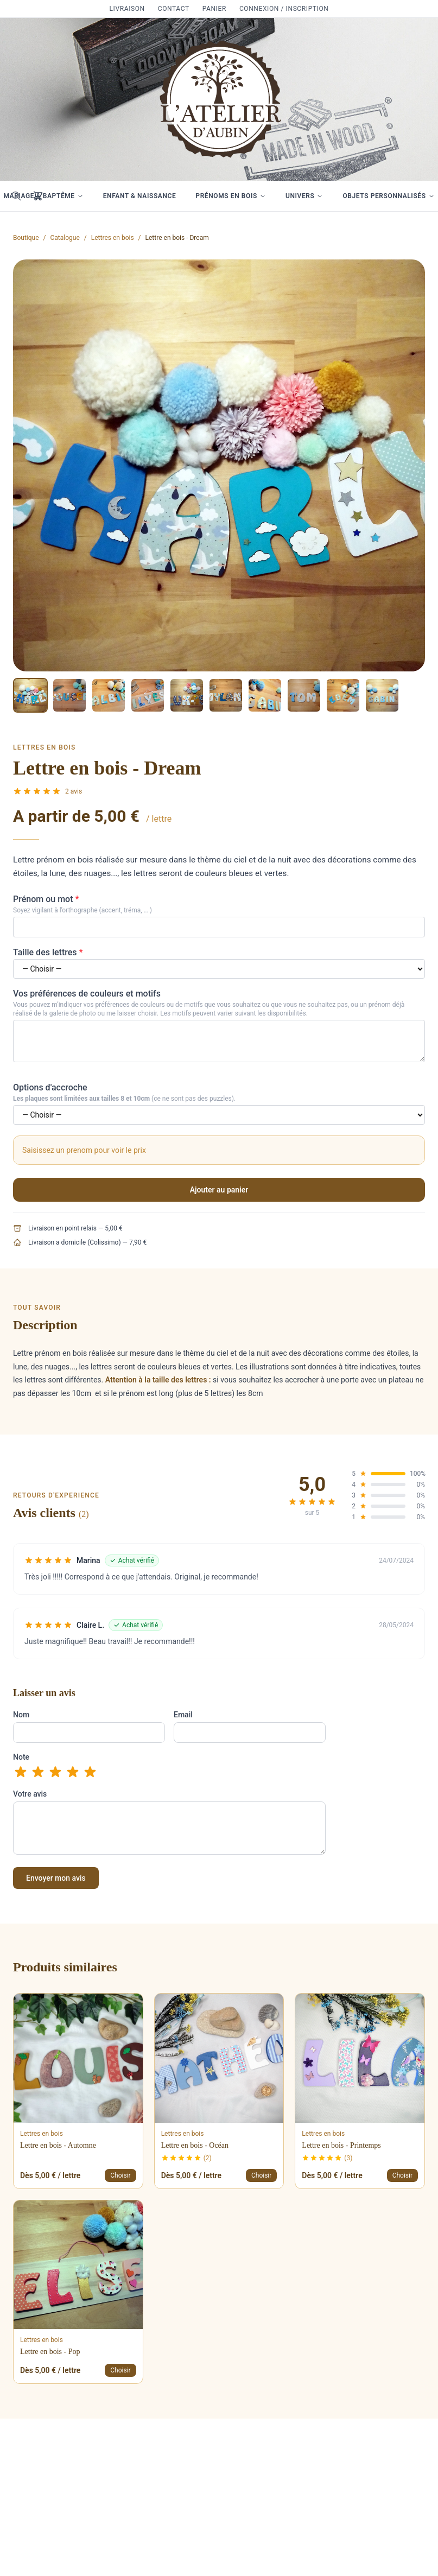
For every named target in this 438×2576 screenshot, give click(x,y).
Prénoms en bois (230, 196)
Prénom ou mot (46, 899)
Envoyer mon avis (56, 1878)
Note (21, 1757)
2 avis (73, 791)
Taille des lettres (48, 952)
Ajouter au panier (219, 1189)
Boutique (26, 238)
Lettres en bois (112, 238)
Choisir (120, 2175)
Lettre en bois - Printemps (341, 2145)
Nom (21, 1714)
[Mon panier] (38, 196)
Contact (173, 8)
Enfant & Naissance (139, 196)
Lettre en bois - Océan (194, 2145)
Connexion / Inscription (284, 8)
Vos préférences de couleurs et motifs (87, 993)
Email (183, 1714)
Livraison (127, 8)
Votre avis (30, 1794)
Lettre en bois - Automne (58, 2145)
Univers (304, 196)
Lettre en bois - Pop (50, 2351)
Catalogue (65, 238)
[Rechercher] (16, 196)
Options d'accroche (50, 1087)
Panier (214, 8)
